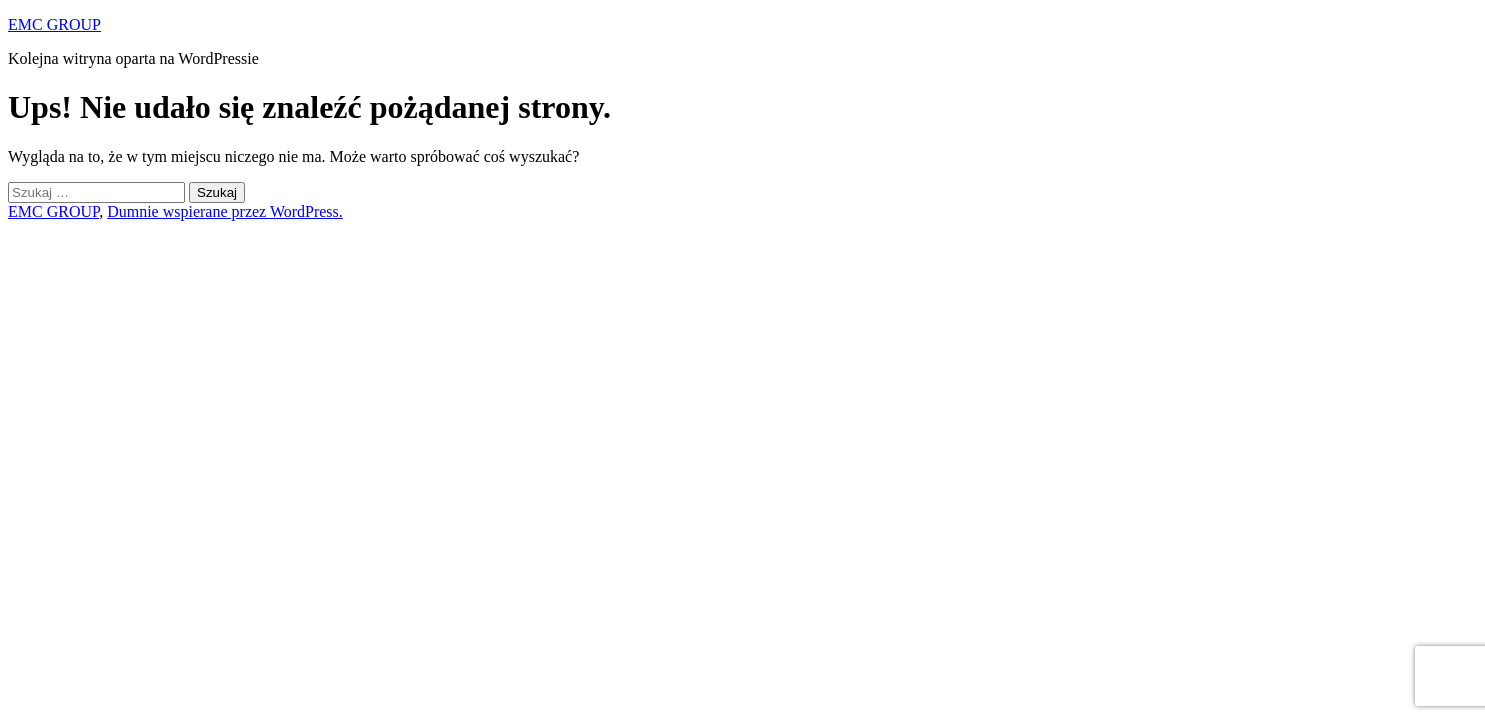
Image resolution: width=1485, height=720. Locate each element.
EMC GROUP (54, 24)
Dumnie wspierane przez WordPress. (225, 211)
